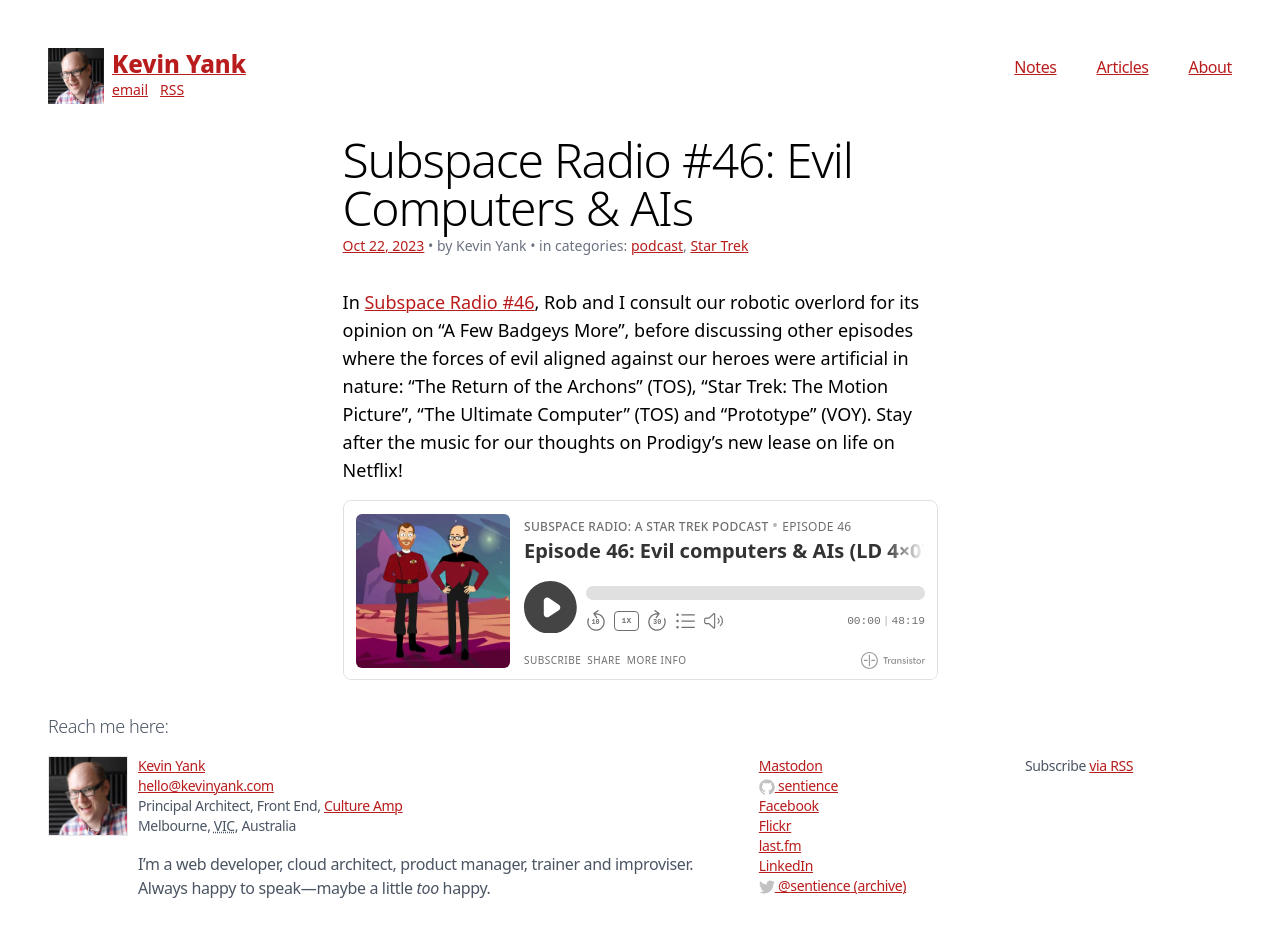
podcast (657, 245)
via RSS (1111, 765)
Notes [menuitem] (1035, 67)
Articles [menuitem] (1123, 67)
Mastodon (791, 765)
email (130, 89)
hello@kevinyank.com (206, 785)
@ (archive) (832, 885)
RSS (172, 89)
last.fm (780, 845)
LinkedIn (786, 865)
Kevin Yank (179, 63)
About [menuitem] (1210, 67)
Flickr (775, 825)
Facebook (789, 805)
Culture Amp (363, 805)
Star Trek (719, 245)
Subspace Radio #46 (449, 302)
